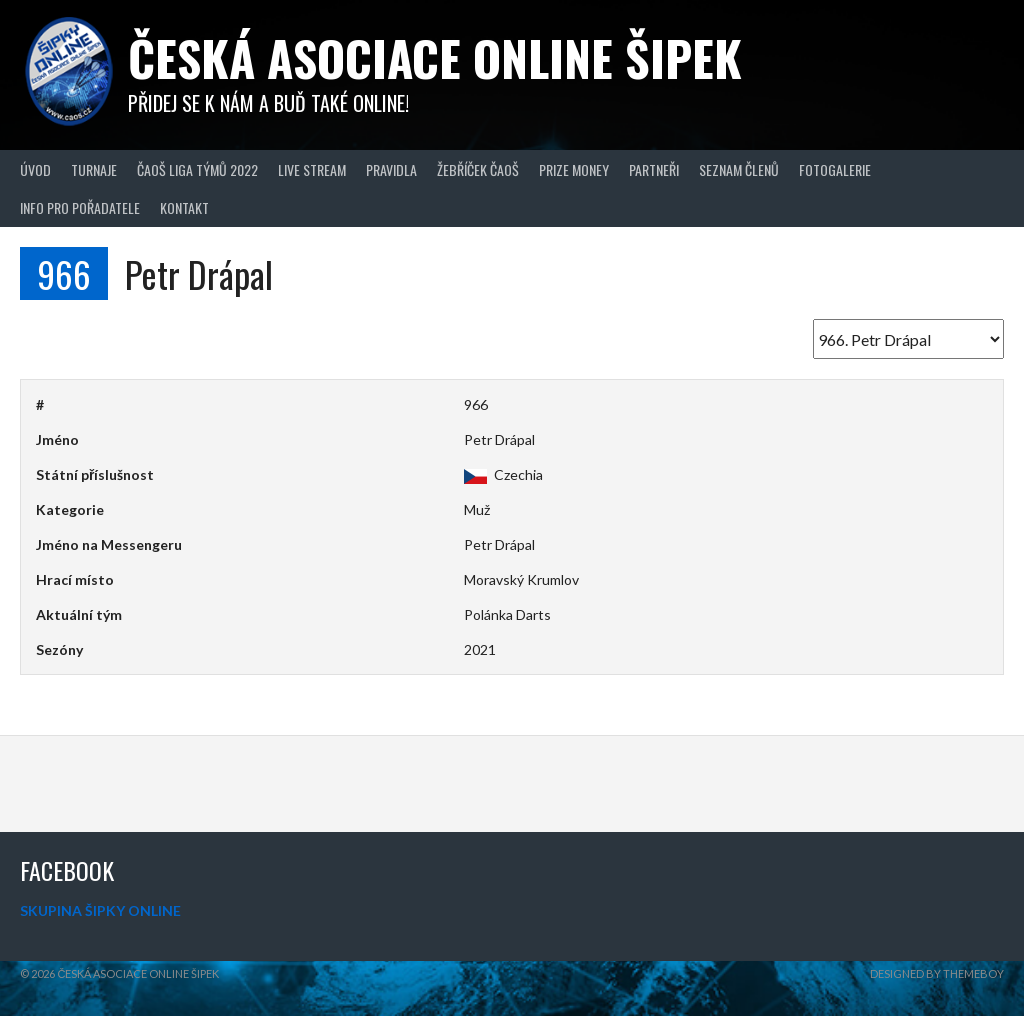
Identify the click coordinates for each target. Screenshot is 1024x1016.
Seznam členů (739, 169)
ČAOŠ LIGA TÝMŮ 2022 (197, 169)
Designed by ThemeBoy (937, 973)
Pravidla (391, 169)
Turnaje (94, 169)
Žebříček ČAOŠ (478, 169)
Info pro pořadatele (80, 207)
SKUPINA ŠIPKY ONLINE (100, 910)
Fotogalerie (835, 169)
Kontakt (184, 207)
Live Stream (312, 169)
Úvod (35, 169)
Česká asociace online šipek (435, 57)
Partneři (654, 169)
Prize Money (574, 169)
